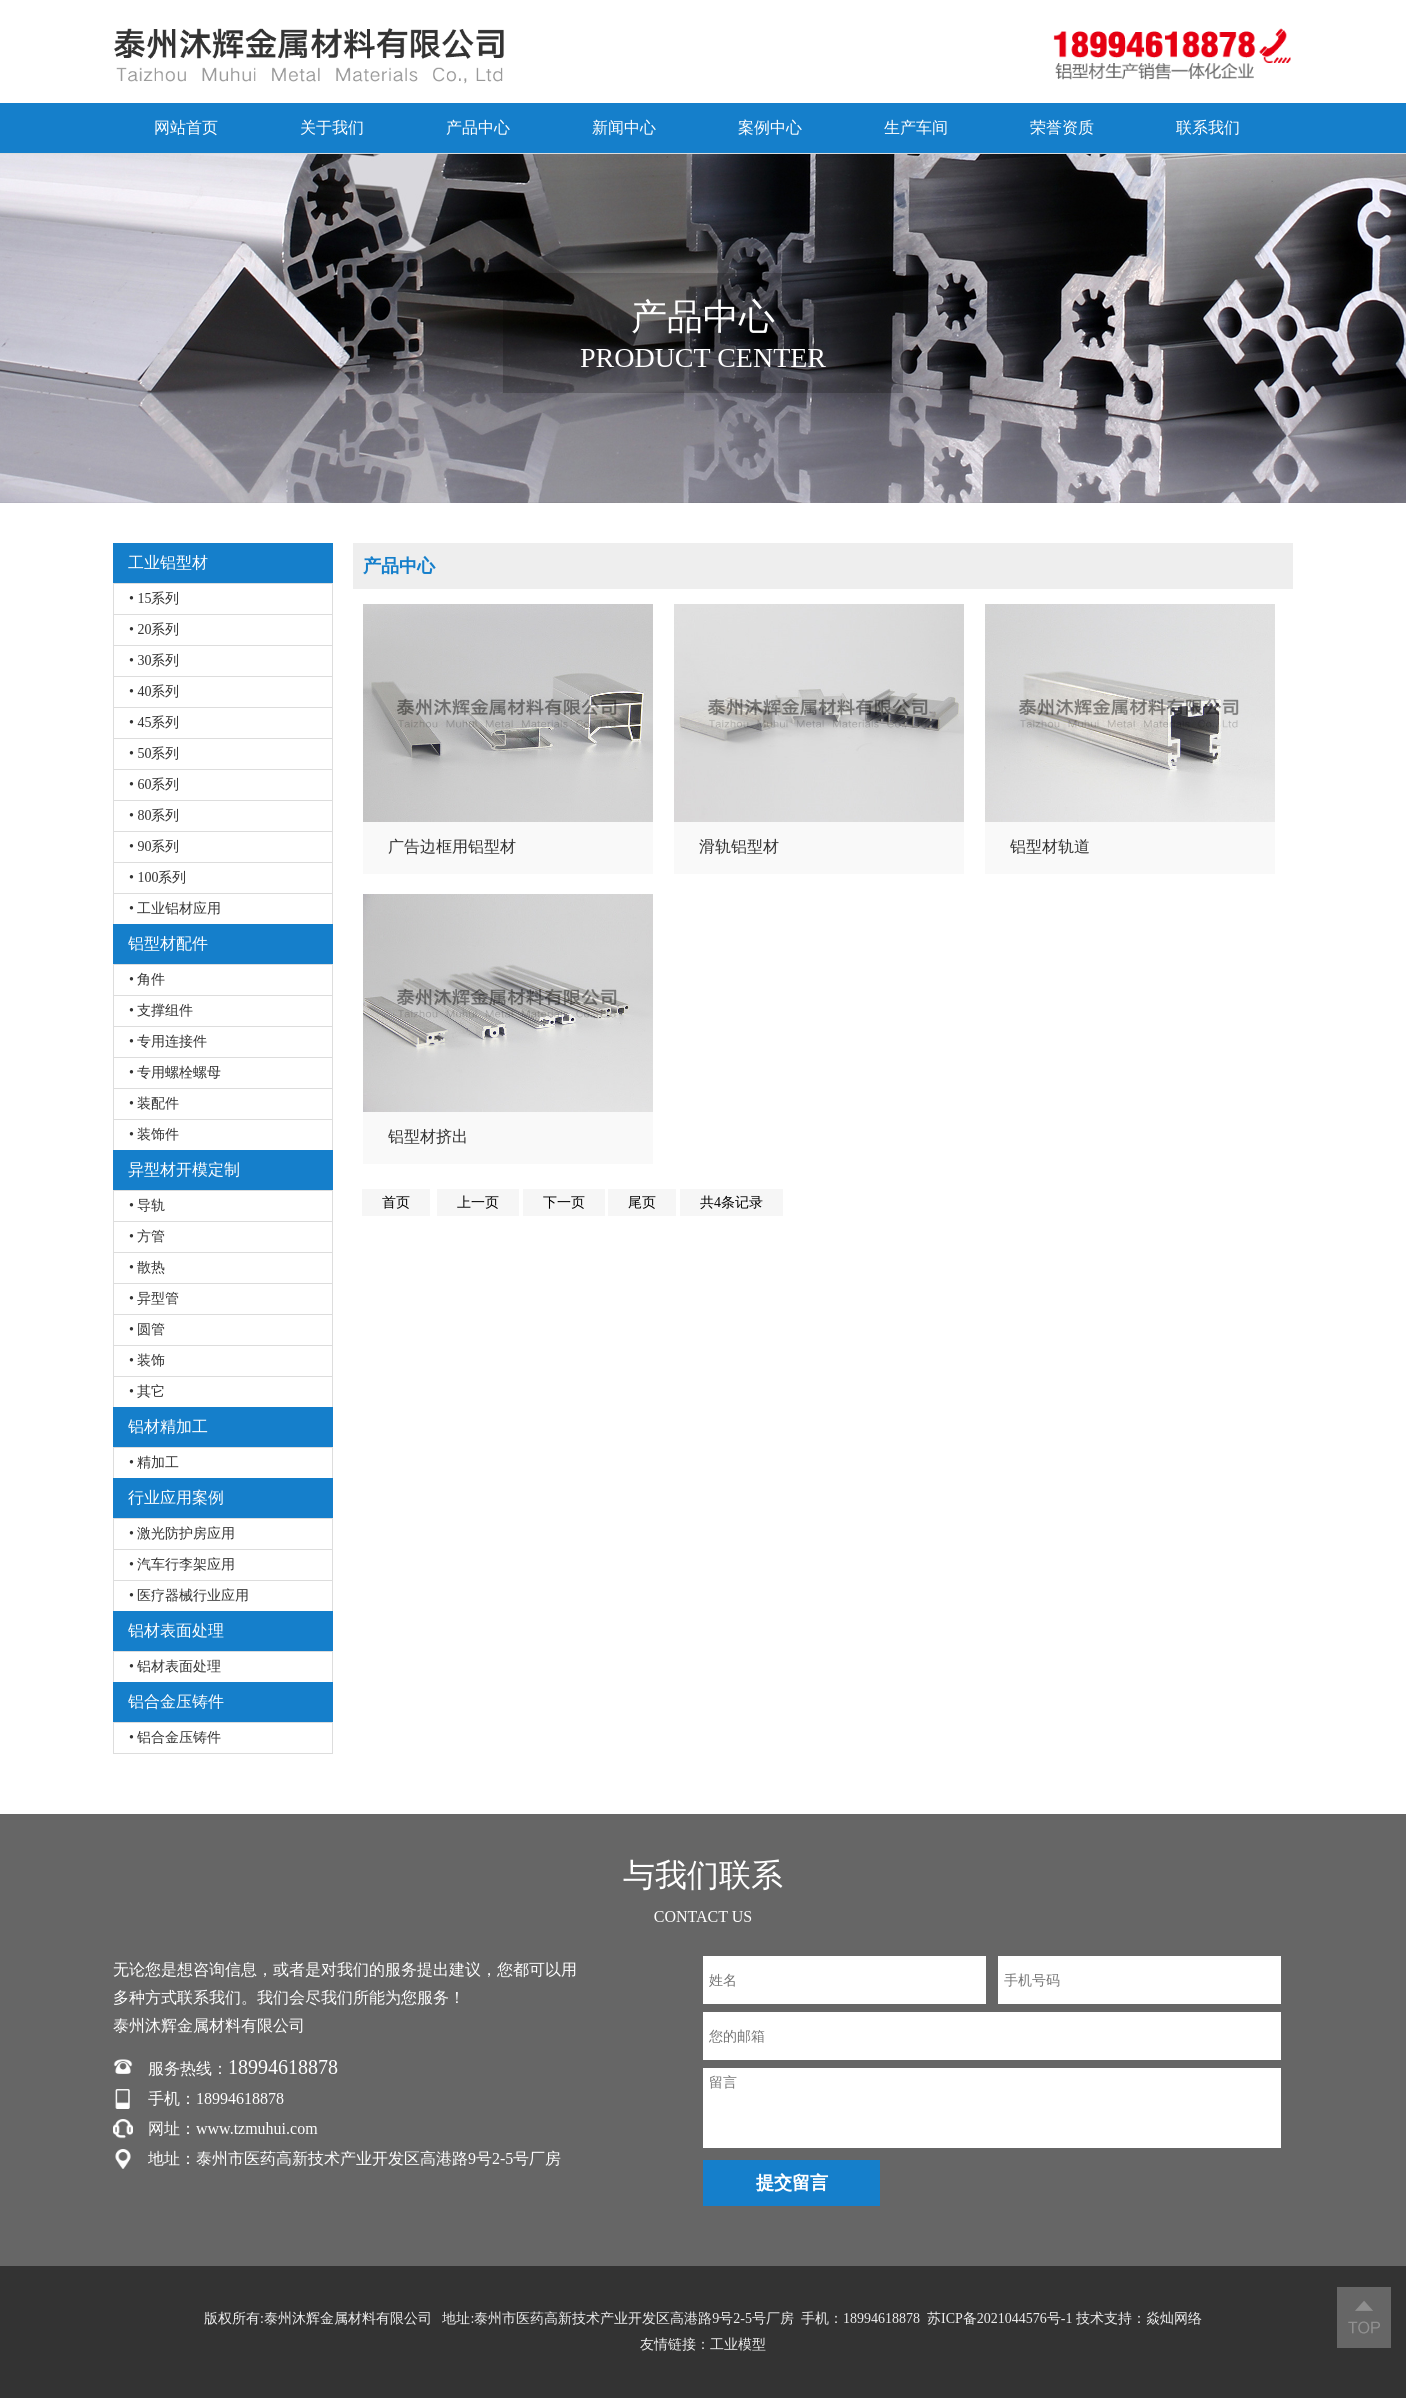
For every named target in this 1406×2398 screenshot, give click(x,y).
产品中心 (478, 127)
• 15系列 (154, 598)
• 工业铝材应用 (175, 908)
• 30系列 (154, 660)
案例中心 (770, 127)
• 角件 (147, 979)
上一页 (478, 1202)
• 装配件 (154, 1103)
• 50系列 (154, 753)
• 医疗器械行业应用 (189, 1595)
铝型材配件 (168, 943)
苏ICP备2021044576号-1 (999, 2318)
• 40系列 (154, 691)
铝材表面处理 (176, 1630)
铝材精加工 (168, 1426)
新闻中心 (624, 127)
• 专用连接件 (168, 1041)
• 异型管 (154, 1298)
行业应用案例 (176, 1497)
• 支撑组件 (161, 1010)
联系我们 (1208, 127)
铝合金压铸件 (176, 1701)
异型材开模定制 (184, 1169)
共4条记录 (731, 1202)
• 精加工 (154, 1462)
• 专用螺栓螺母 (175, 1072)
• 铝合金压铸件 (175, 1737)
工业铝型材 (168, 562)
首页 (396, 1202)
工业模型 (738, 2344)
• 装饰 (147, 1360)
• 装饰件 (154, 1134)
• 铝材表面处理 (175, 1666)
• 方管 (147, 1236)
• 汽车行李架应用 (182, 1564)
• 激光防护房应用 (182, 1533)
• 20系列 (154, 629)
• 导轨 (147, 1205)
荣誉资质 (1062, 127)
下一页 (564, 1202)
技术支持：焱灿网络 (1139, 2318)
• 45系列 (154, 722)
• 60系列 (154, 784)
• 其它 (147, 1391)
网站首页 (186, 127)
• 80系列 (154, 815)
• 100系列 (157, 877)
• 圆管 (147, 1329)
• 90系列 (154, 846)
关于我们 (332, 127)
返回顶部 (1364, 2317)
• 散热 (147, 1267)
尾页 (642, 1202)
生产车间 (916, 127)
